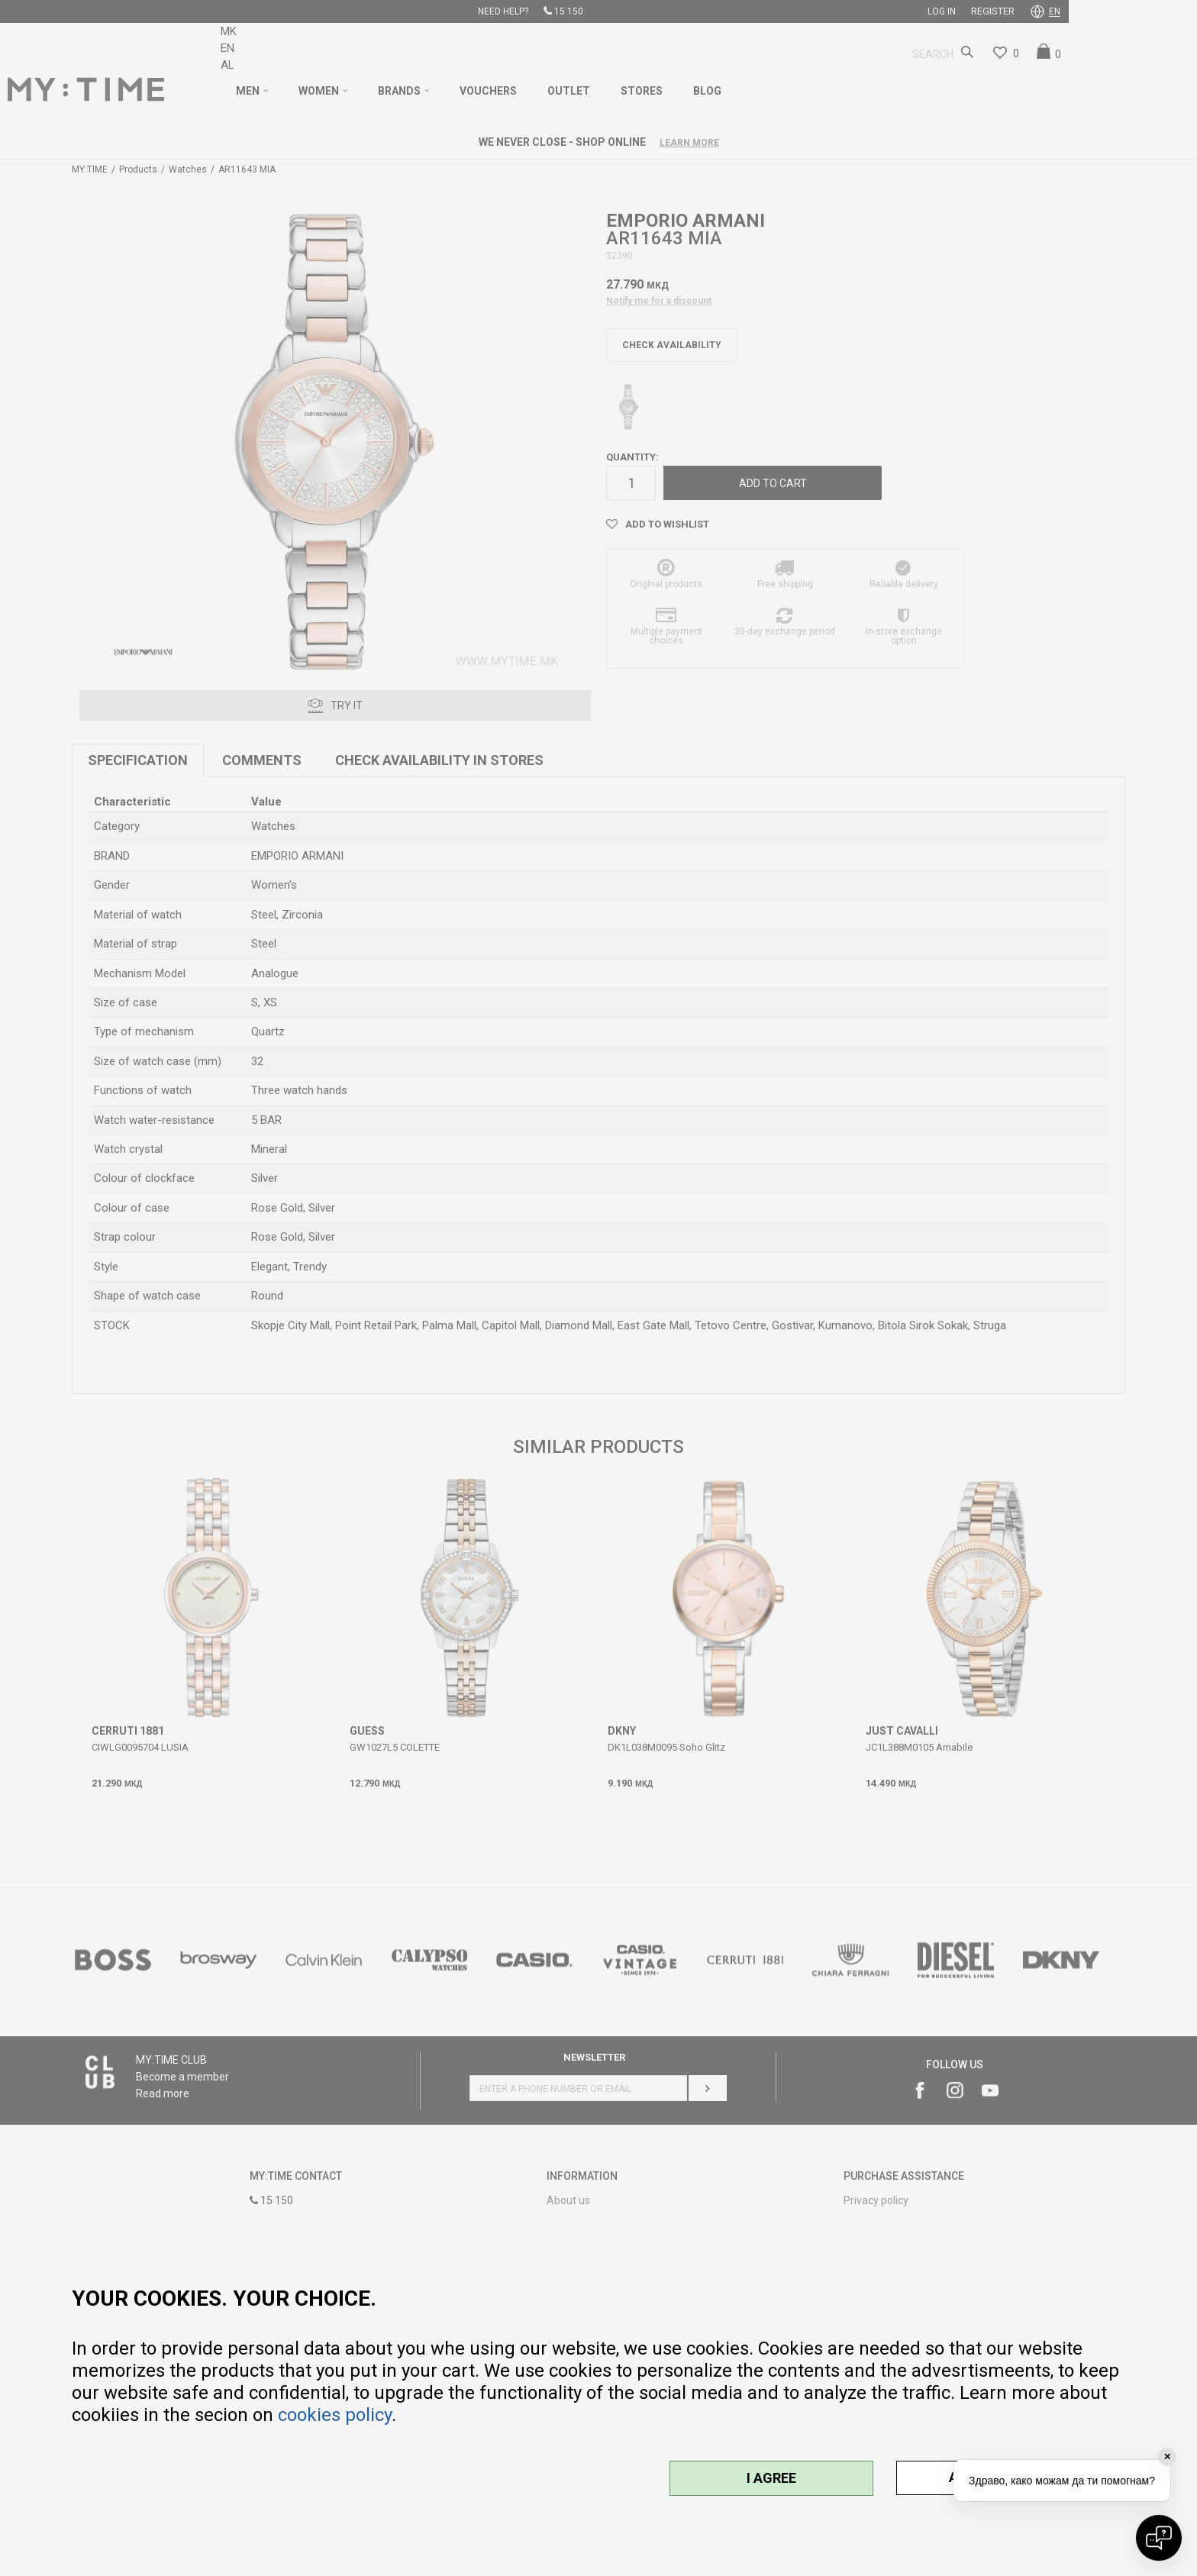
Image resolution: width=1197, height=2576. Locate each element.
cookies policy (335, 2415)
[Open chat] (1159, 2538)
